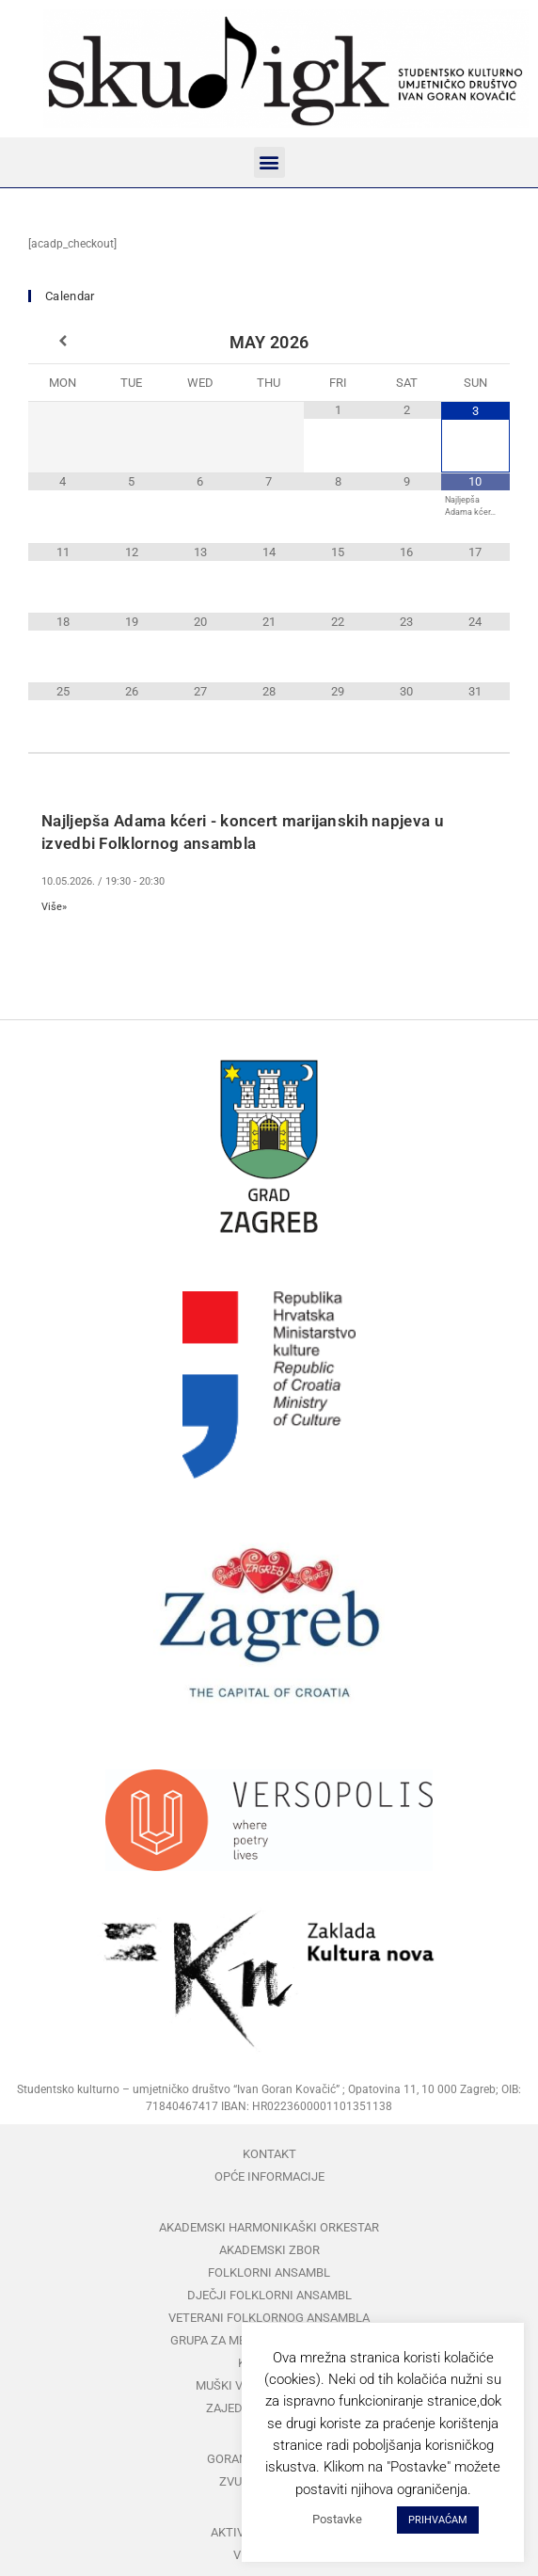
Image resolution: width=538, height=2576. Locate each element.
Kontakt (269, 2154)
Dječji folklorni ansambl (269, 2295)
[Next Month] (475, 341)
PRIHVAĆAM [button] (437, 2520)
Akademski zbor (269, 2250)
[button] (269, 162)
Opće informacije (269, 2176)
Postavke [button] (337, 2519)
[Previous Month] (62, 341)
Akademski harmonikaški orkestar (269, 2227)
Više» (54, 907)
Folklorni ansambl (269, 2272)
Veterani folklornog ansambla (269, 2318)
